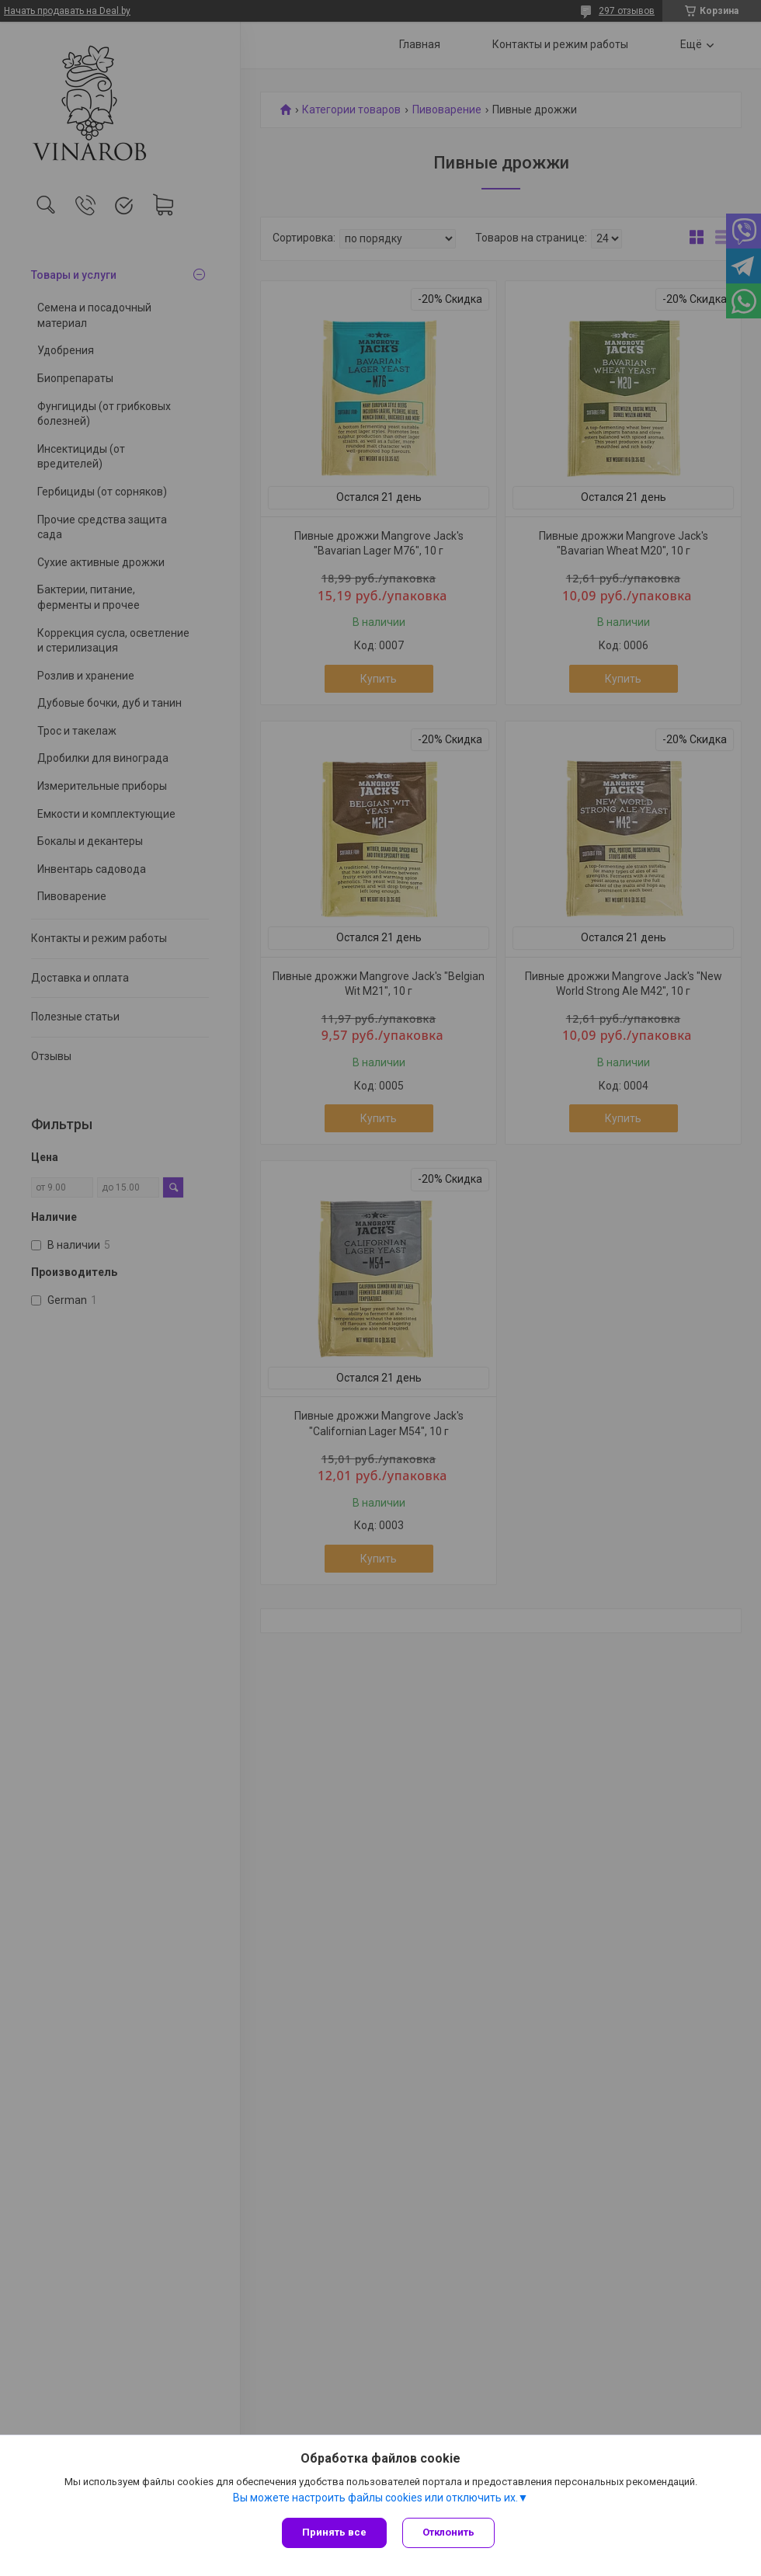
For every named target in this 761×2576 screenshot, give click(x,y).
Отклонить (448, 2532)
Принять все (334, 2532)
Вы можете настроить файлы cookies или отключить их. (375, 2497)
